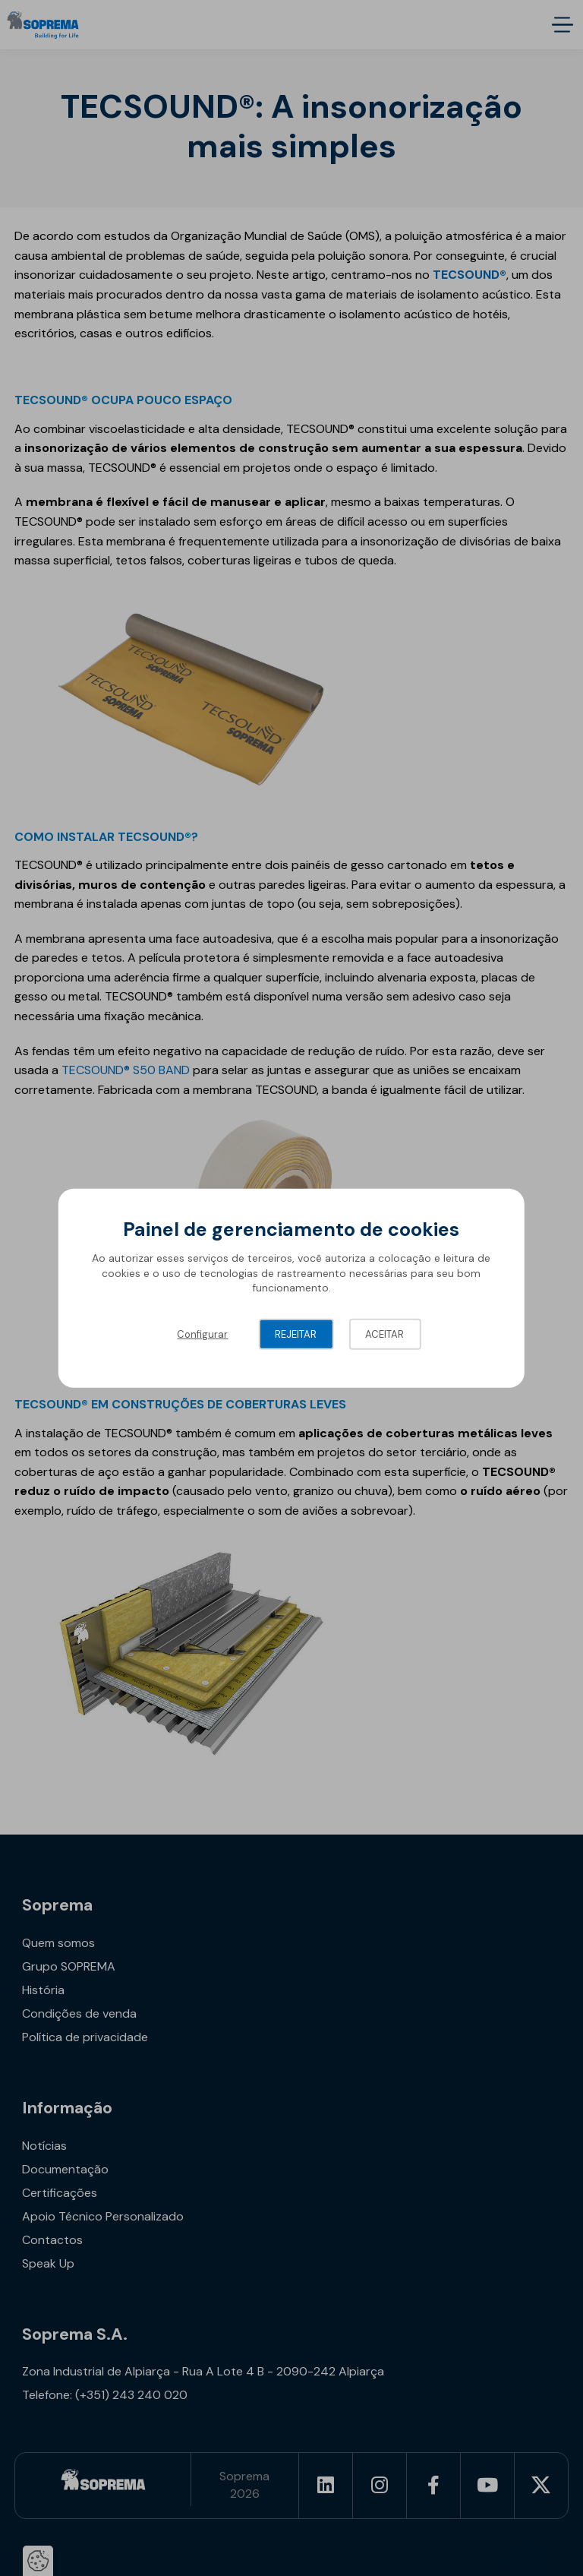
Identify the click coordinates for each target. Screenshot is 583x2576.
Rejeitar (296, 1334)
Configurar (202, 1334)
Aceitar (384, 1334)
